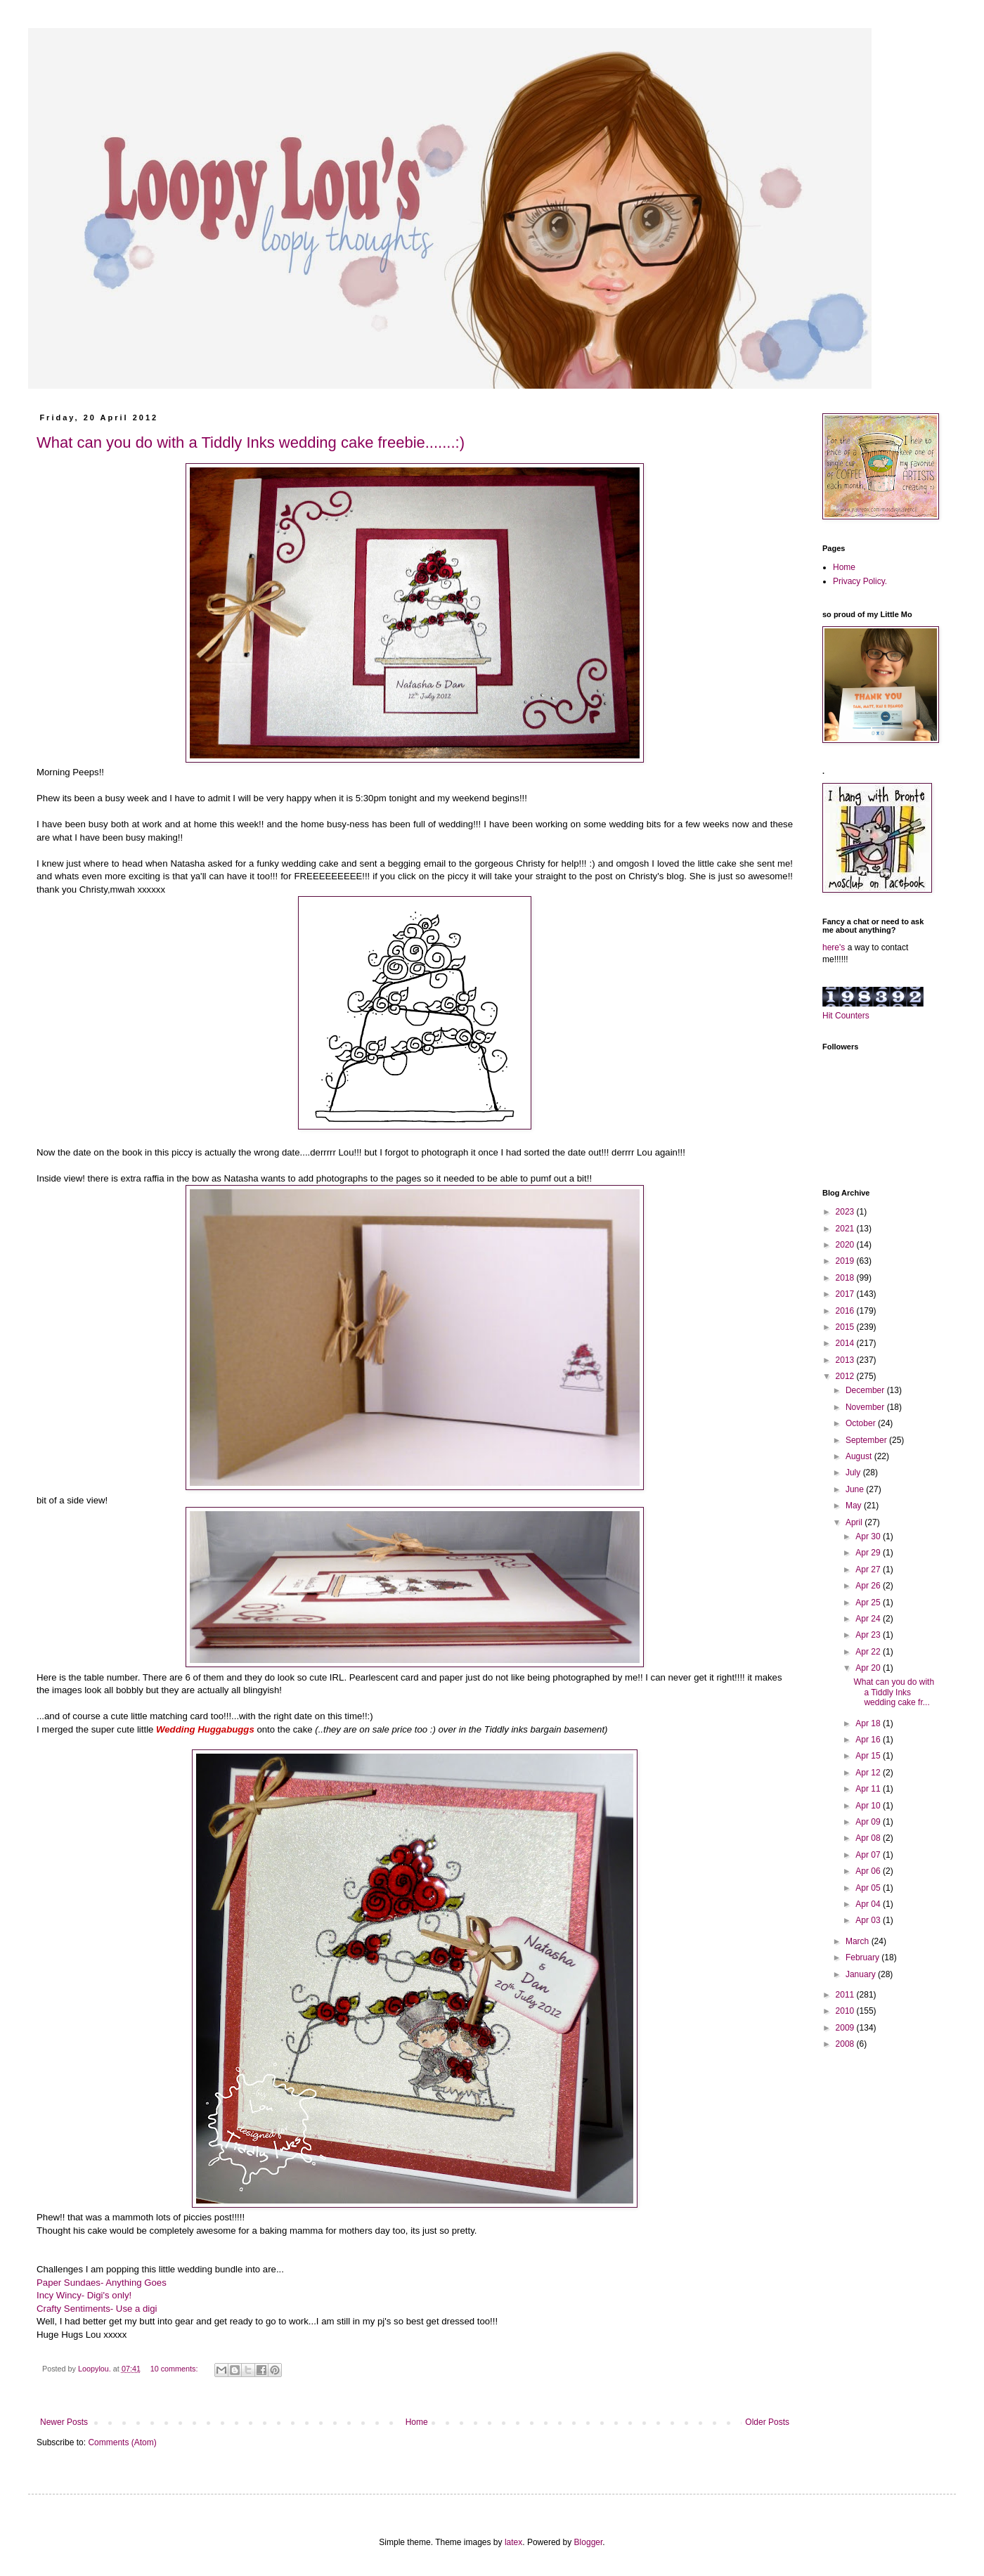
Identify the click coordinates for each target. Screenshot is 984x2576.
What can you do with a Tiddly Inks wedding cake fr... (893, 1692)
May (855, 1505)
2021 (846, 1229)
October (862, 1423)
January (862, 1974)
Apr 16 (869, 1740)
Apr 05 (869, 1888)
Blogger (588, 2542)
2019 (846, 1261)
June (856, 1489)
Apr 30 (869, 1536)
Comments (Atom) (122, 2442)
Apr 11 (869, 1789)
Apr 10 (869, 1806)
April (855, 1522)
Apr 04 (869, 1904)
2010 (846, 2011)
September (867, 1440)
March (859, 1941)
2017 (846, 1294)
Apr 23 (869, 1635)
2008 (846, 2044)
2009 (846, 2028)
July (854, 1472)
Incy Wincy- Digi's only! (84, 2295)
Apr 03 (869, 1920)
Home (417, 2422)
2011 (846, 1995)
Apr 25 (869, 1602)
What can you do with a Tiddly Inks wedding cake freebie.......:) (251, 442)
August (860, 1456)
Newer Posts (64, 2422)
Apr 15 (869, 1756)
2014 (846, 1343)
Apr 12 (869, 1773)
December (866, 1390)
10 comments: (175, 2368)
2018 (846, 1278)
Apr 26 (869, 1586)
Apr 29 (869, 1553)
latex (513, 2542)
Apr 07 (869, 1855)
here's (833, 947)
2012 (846, 1376)
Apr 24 (869, 1619)
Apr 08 (869, 1838)
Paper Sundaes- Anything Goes (102, 2282)
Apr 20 (869, 1668)
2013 (846, 1360)
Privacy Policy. (860, 581)
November (866, 1407)
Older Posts (767, 2422)
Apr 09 (869, 1822)
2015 (846, 1327)
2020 (846, 1245)
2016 (846, 1311)
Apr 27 (869, 1569)
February (863, 1957)
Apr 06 (869, 1871)
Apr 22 (869, 1652)
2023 (846, 1212)
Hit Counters (845, 1016)
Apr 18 (869, 1723)
